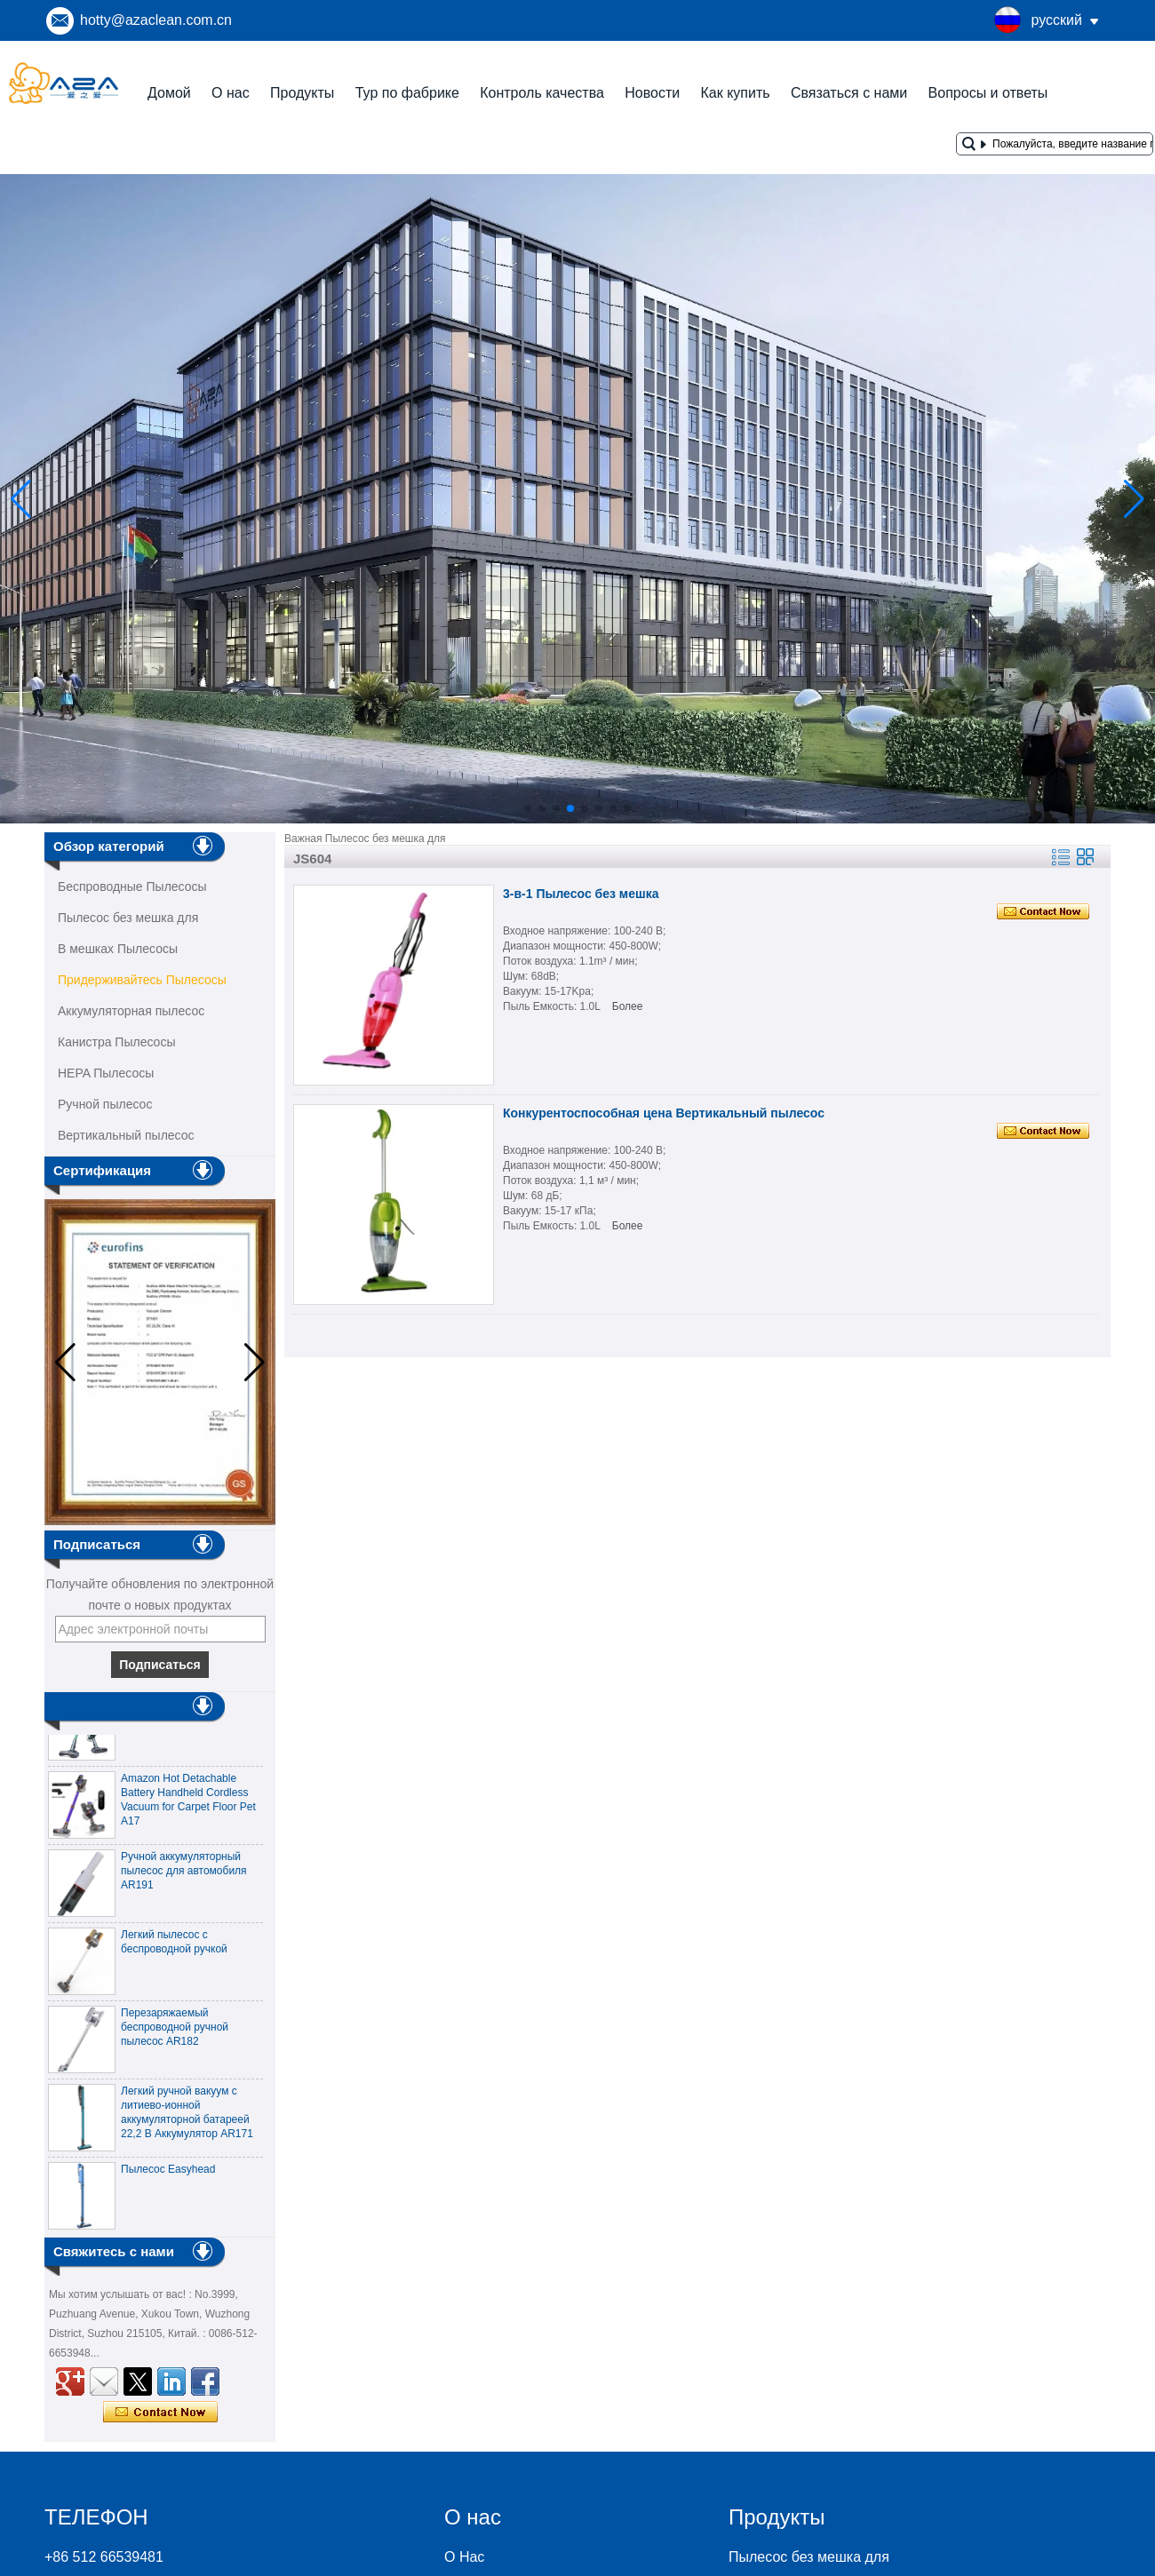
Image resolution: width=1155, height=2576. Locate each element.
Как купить (734, 92)
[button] (527, 808)
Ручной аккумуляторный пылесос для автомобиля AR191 (184, 1876)
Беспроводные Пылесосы (132, 886)
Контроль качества (542, 92)
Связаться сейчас (160, 2412)
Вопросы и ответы (988, 92)
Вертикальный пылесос (126, 1135)
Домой (169, 92)
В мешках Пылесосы (118, 949)
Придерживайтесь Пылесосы (142, 980)
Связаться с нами (849, 92)
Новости (652, 92)
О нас (230, 92)
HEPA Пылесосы (106, 1073)
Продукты (302, 92)
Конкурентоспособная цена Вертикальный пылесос (663, 1113)
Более (627, 1006)
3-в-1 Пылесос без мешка (580, 893)
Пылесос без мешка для (128, 917)
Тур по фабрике (407, 92)
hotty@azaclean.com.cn (156, 20)
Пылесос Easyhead (168, 2175)
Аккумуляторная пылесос (131, 1011)
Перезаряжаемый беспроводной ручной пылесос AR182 (174, 2033)
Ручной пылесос (105, 1104)
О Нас (464, 2556)
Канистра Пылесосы (116, 1042)
